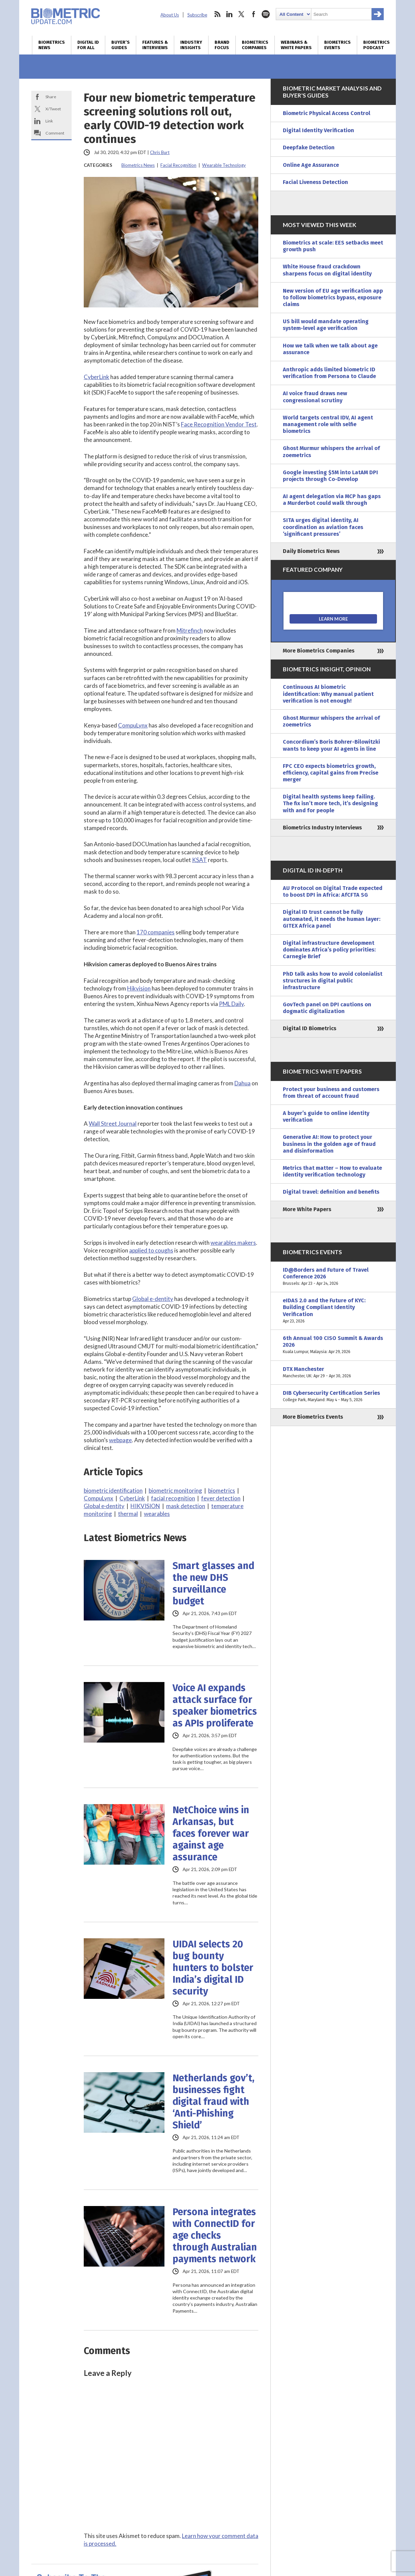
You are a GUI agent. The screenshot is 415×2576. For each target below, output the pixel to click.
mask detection (185, 1505)
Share (50, 96)
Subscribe (197, 14)
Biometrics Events (337, 45)
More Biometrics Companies (318, 650)
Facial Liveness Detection (315, 182)
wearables (157, 1513)
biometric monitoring (175, 1490)
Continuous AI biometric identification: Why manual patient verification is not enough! (328, 694)
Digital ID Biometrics (309, 1028)
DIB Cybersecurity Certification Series (333, 1396)
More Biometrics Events (313, 1417)
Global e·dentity (104, 1505)
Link (49, 120)
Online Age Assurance (311, 165)
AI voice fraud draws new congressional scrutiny (315, 396)
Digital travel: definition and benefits (331, 1192)
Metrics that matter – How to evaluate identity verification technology (332, 1171)
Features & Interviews (155, 45)
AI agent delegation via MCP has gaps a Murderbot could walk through (332, 499)
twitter (241, 14)
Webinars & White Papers (296, 45)
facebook (254, 14)
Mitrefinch (190, 630)
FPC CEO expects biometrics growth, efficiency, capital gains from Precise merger (330, 773)
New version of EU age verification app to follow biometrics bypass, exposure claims (333, 297)
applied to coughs (151, 1250)
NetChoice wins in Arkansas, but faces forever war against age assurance (211, 1833)
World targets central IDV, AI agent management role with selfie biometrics (328, 424)
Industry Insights (191, 45)
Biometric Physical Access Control (326, 113)
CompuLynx (133, 725)
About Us (169, 14)
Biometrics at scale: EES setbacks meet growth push (333, 246)
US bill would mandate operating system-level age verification (326, 324)
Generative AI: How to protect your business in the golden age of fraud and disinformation (329, 1144)
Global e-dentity (152, 1298)
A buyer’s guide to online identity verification (326, 1116)
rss (217, 14)
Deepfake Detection (309, 147)
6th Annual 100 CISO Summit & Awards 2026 (333, 1345)
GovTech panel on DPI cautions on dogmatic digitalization (327, 1007)
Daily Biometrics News (311, 551)
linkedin (229, 14)
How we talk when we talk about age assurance (330, 349)
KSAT (199, 859)
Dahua (242, 1083)
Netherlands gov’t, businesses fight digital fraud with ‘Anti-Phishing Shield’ (214, 2101)
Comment (54, 133)
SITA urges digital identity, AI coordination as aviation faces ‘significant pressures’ (323, 527)
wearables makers (233, 1242)
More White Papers (307, 1209)
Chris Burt (159, 152)
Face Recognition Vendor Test (219, 424)
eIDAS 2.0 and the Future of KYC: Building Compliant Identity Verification (333, 1310)
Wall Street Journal (113, 1123)
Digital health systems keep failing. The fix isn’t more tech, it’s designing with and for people (330, 803)
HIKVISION (145, 1505)
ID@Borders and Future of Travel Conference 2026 (333, 1277)
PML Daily (231, 1003)
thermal (128, 1513)
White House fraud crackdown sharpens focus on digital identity (327, 269)
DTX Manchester (333, 1372)
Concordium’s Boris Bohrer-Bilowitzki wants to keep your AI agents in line (331, 745)
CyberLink (96, 376)
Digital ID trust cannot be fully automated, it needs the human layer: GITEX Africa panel (331, 919)
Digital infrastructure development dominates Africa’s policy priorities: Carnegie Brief (329, 950)
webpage (120, 1440)
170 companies (156, 932)
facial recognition (173, 1498)
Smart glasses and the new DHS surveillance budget (213, 1583)
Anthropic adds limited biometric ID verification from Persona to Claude (329, 372)
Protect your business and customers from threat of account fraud (331, 1092)
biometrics (221, 1490)
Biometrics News (51, 45)
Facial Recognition (178, 165)
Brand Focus (222, 45)
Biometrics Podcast (376, 45)
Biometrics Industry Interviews (322, 827)
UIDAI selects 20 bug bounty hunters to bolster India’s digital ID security (213, 1967)
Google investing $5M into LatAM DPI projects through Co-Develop (330, 475)
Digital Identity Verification (318, 130)
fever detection (220, 1498)
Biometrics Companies (255, 45)
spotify (266, 14)
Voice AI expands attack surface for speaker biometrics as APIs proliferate (215, 1705)
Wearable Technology (224, 165)
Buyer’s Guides (120, 45)
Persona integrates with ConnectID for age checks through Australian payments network (215, 2235)
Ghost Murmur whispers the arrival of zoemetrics (331, 451)
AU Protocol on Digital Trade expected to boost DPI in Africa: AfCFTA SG (332, 891)
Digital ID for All (88, 45)
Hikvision (139, 988)
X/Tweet (53, 108)
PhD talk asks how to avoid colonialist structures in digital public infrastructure (332, 981)
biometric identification (113, 1490)
